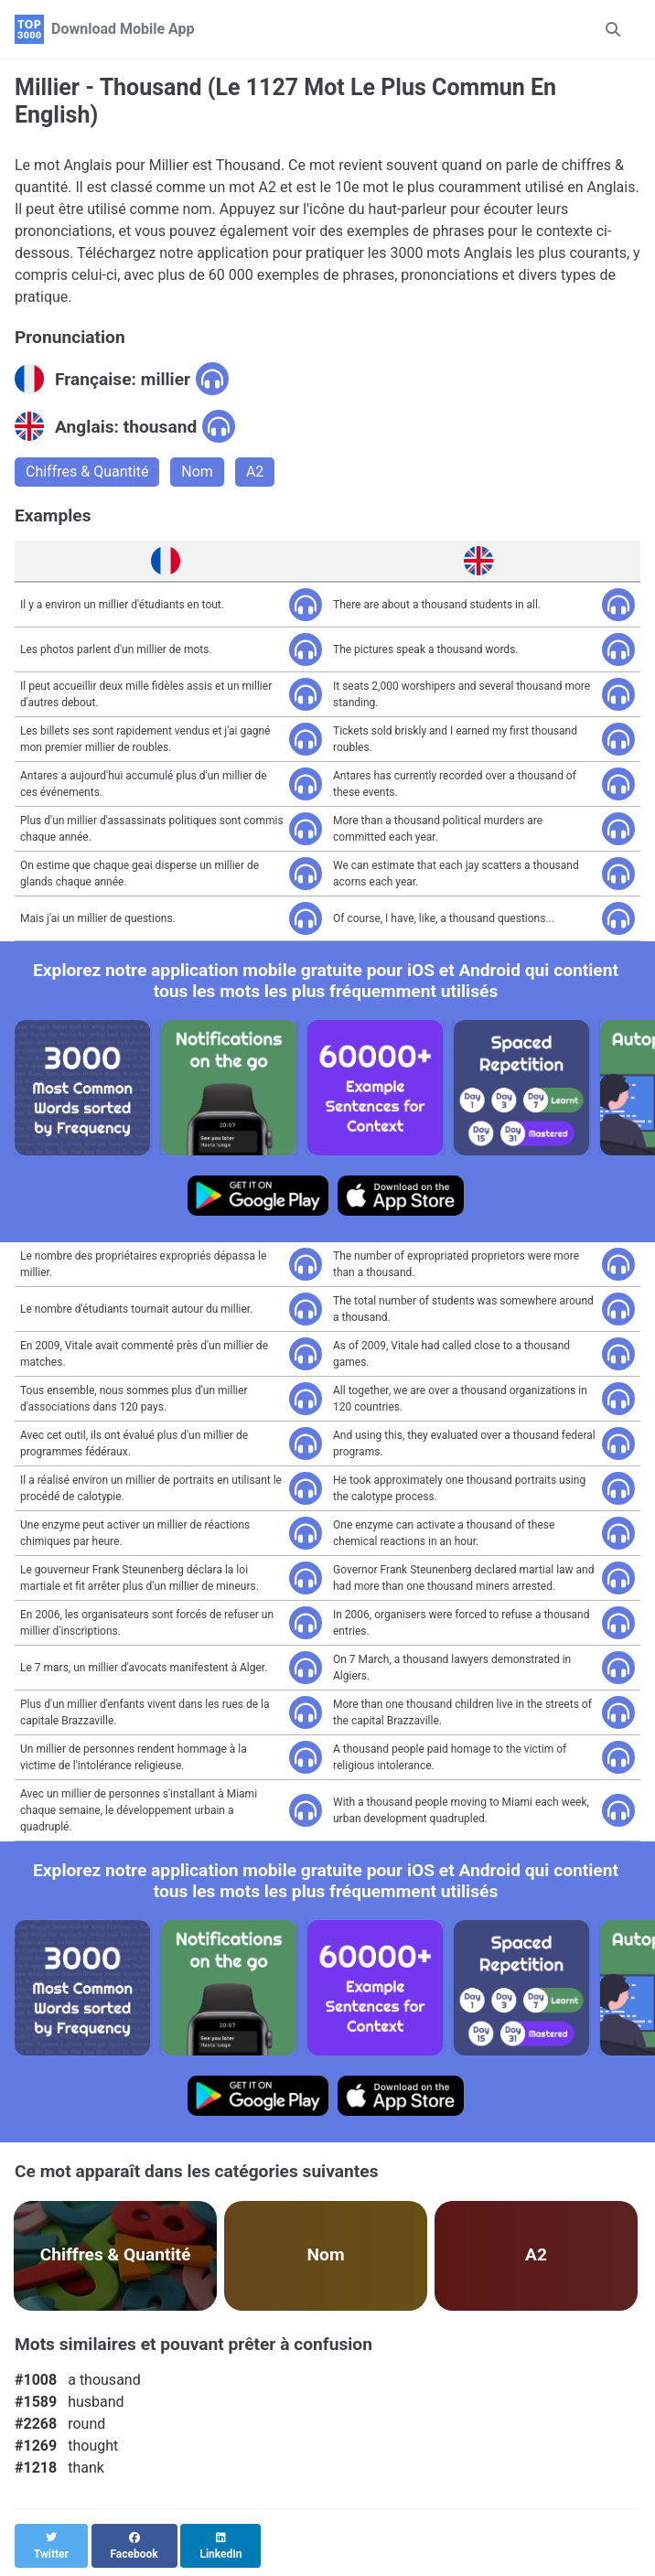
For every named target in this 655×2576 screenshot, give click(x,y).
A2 (254, 471)
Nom (197, 471)
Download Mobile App (123, 29)
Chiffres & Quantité (87, 471)
